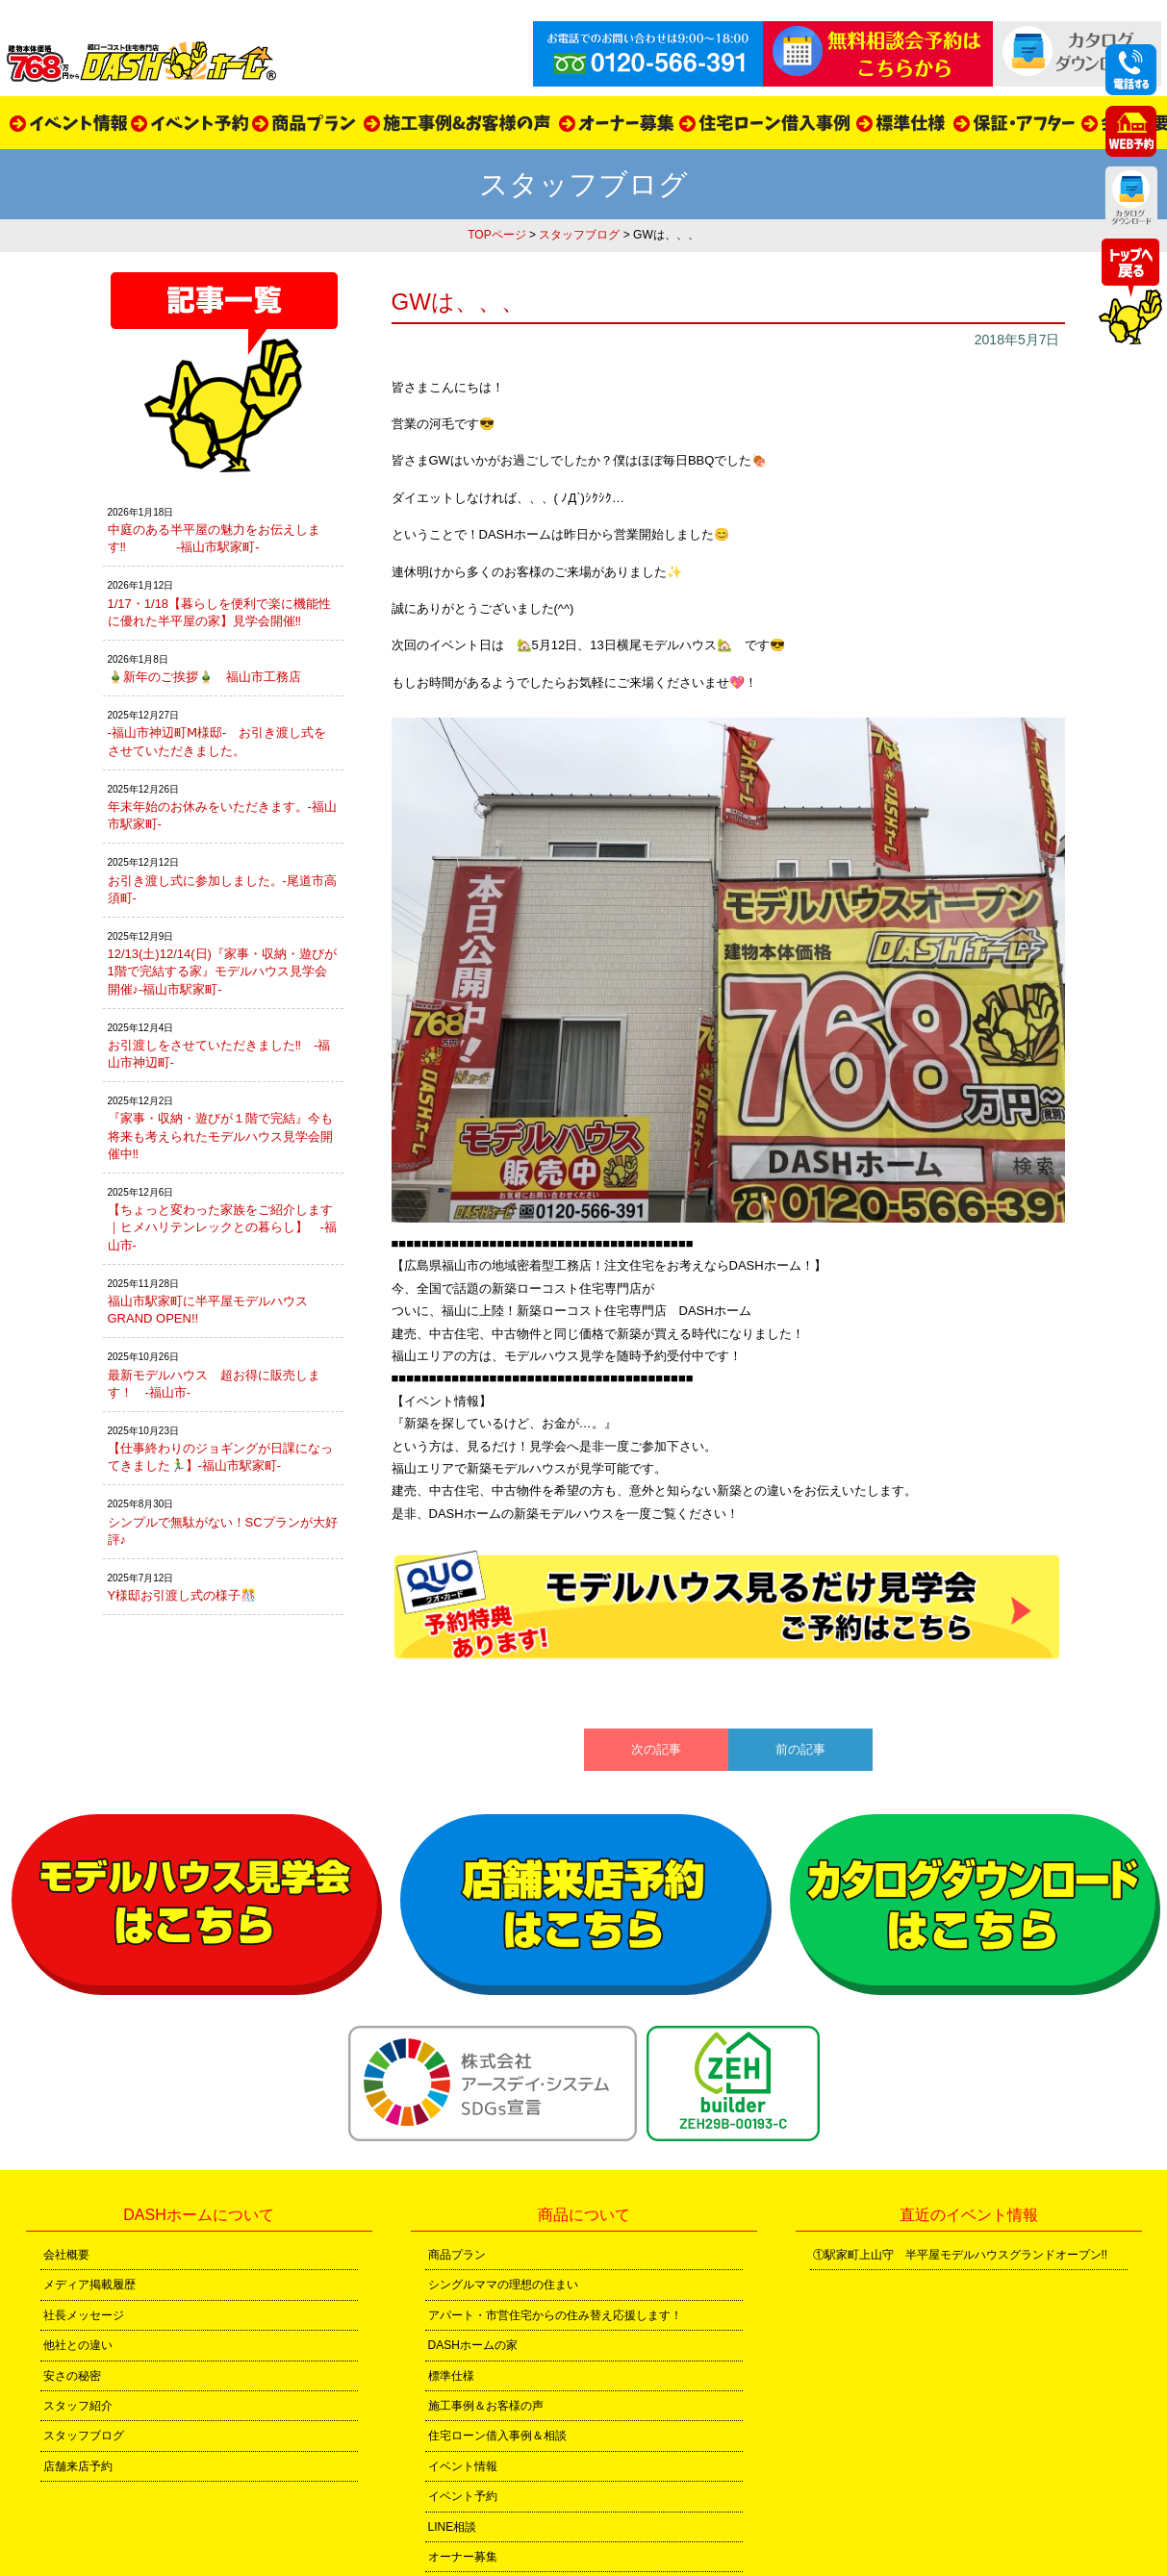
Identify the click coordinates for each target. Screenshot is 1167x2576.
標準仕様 (451, 2376)
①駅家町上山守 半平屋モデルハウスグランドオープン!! (960, 2254)
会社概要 (66, 2254)
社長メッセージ (83, 2315)
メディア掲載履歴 (89, 2284)
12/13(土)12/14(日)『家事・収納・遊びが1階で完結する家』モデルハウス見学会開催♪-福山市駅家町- (222, 971)
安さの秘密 (72, 2376)
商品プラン (457, 2254)
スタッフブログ (579, 234)
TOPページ (496, 234)
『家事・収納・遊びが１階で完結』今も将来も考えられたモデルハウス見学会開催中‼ (220, 1135)
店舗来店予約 (78, 2466)
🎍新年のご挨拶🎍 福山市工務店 (204, 676)
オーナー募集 (462, 2556)
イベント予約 (462, 2496)
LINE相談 (452, 2527)
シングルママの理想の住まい (503, 2284)
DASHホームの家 (473, 2345)
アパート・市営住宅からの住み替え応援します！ (555, 2315)
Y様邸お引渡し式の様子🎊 (182, 1595)
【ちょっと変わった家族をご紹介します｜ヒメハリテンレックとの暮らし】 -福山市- (222, 1226)
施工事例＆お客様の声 (486, 2405)
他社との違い (78, 2345)
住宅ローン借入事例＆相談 (497, 2435)
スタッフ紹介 (78, 2405)
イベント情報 (462, 2466)
